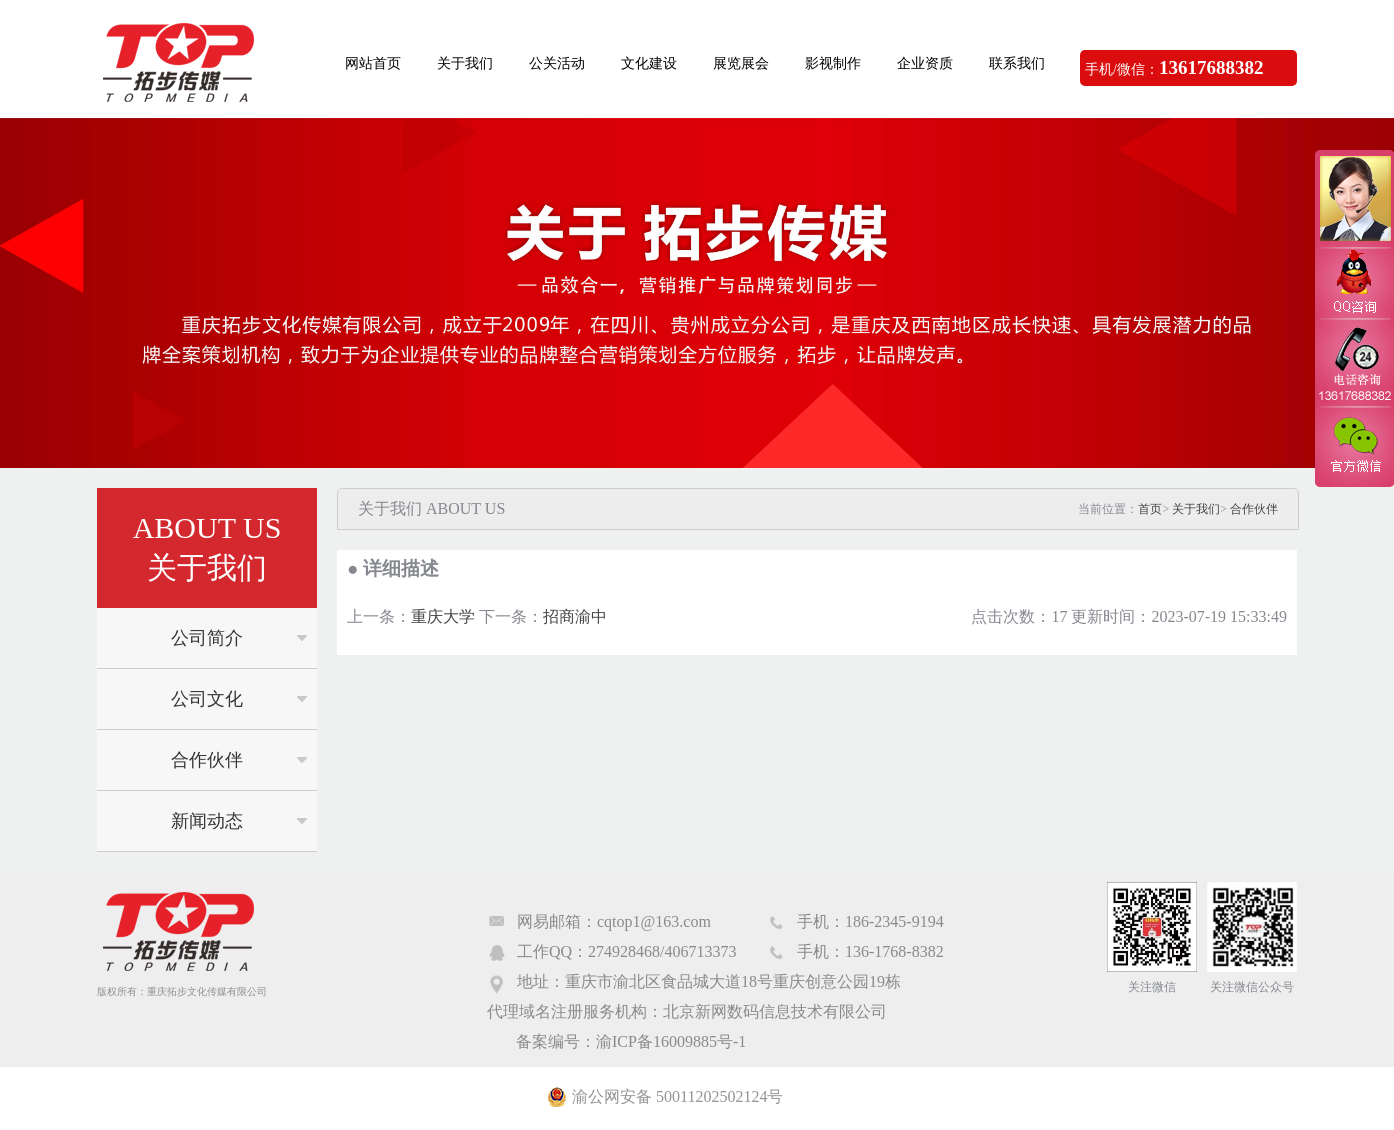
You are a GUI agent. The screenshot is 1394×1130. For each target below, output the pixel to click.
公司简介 (207, 638)
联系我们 (1017, 63)
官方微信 (1354, 446)
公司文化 (207, 699)
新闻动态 (207, 821)
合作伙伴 (207, 760)
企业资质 (925, 63)
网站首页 (373, 63)
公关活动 (557, 63)
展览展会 (741, 63)
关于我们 (465, 63)
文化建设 (649, 63)
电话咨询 (1354, 363)
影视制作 (833, 63)
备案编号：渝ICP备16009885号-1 (631, 1041)
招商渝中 (575, 616)
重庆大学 (443, 616)
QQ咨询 (1354, 283)
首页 (1150, 509)
